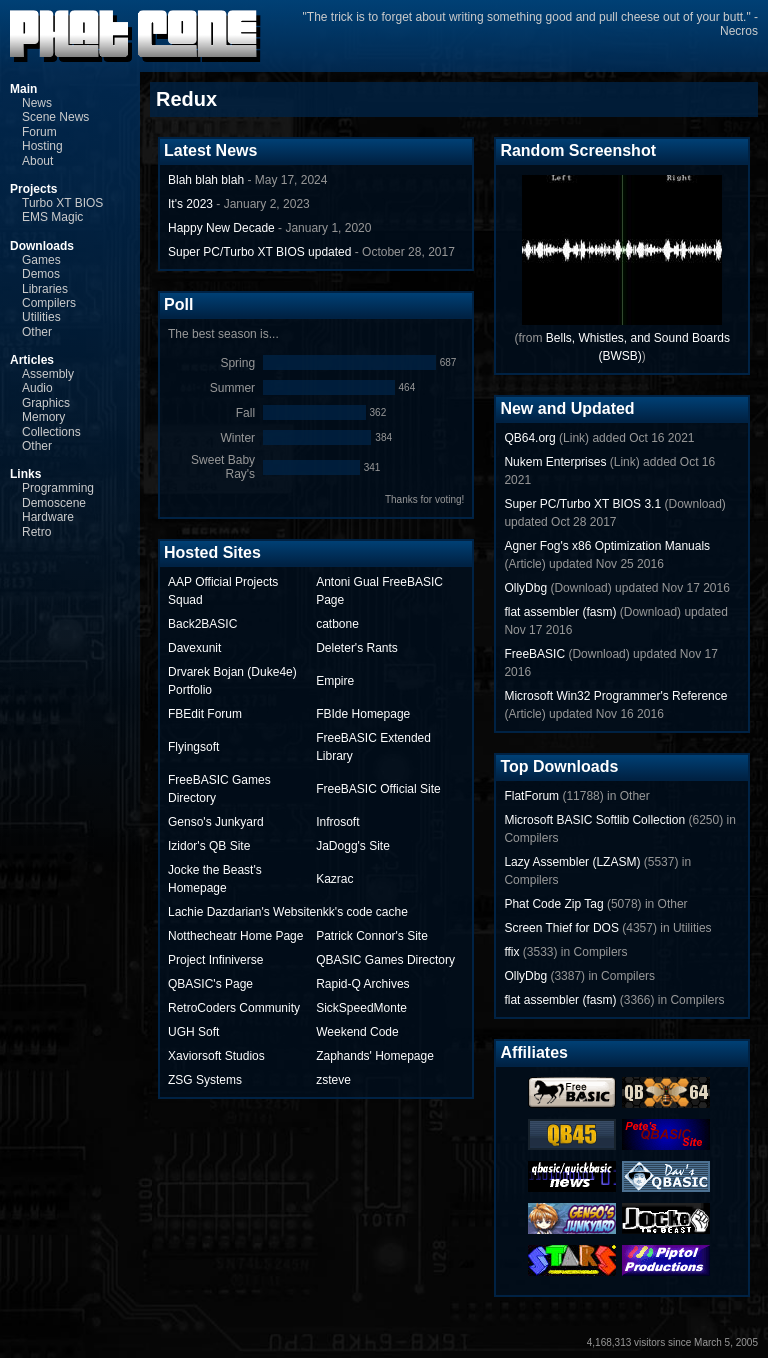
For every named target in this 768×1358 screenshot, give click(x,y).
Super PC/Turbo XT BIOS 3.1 (582, 504)
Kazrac (334, 879)
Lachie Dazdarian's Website (242, 912)
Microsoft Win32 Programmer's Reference (615, 696)
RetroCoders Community (234, 1008)
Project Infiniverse (215, 960)
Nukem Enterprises (555, 462)
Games (41, 260)
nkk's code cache (362, 912)
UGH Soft (193, 1032)
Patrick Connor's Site (372, 936)
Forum (39, 132)
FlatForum (531, 796)
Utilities (41, 317)
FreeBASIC (534, 654)
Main (23, 89)
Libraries (45, 289)
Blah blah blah (206, 180)
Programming (58, 488)
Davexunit (194, 648)
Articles (32, 360)
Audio (37, 388)
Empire (335, 681)
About (37, 161)
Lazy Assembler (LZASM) (572, 862)
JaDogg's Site (353, 846)
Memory (43, 417)
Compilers (49, 303)
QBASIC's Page (210, 984)
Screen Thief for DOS (561, 928)
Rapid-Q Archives (362, 984)
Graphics (46, 403)
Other (37, 332)
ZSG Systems (205, 1080)
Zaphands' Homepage (375, 1056)
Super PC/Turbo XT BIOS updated (259, 252)
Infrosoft (337, 822)
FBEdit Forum (205, 714)
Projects (33, 189)
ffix (511, 952)
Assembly (48, 374)
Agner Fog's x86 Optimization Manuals (607, 546)
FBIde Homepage (363, 714)
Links (25, 474)
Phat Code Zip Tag (553, 904)
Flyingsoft (193, 747)
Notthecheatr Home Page (235, 936)
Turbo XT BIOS (62, 203)
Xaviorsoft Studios (216, 1056)
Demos (41, 274)
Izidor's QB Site (209, 846)
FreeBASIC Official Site (378, 789)
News (37, 103)
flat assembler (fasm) (560, 612)
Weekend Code (357, 1032)
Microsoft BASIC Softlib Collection (594, 820)
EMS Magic (52, 217)
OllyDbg (525, 588)
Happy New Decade (221, 228)
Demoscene (54, 503)
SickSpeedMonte (361, 1008)
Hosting (42, 146)
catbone (337, 624)
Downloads (42, 246)
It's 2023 (190, 204)
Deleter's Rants (357, 648)
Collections (51, 432)
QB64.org (529, 438)
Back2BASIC (202, 624)
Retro (36, 532)
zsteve (333, 1080)
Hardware (48, 517)
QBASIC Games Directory (385, 960)
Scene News (55, 117)
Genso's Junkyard (216, 822)
